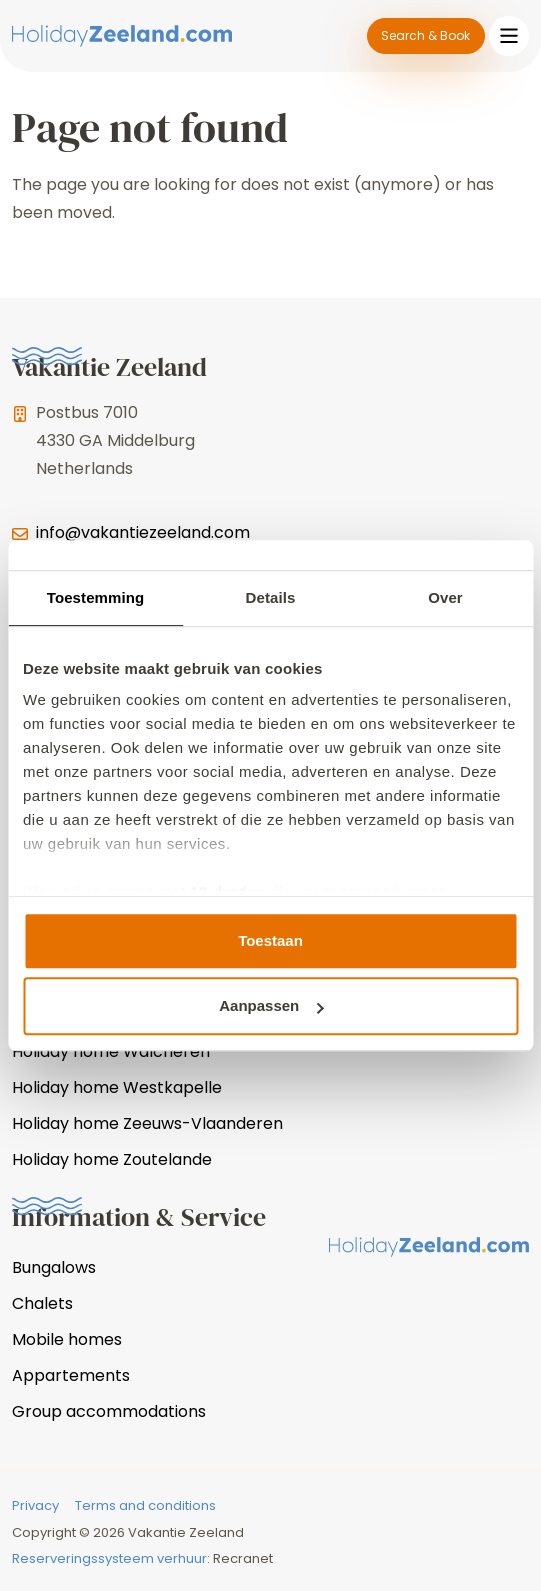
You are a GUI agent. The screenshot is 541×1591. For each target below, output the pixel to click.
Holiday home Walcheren (111, 1051)
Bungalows (54, 1267)
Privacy (35, 1505)
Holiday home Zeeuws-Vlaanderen (147, 1123)
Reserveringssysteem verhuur (109, 1558)
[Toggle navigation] (509, 36)
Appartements (71, 1375)
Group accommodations (109, 1411)
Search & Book (425, 35)
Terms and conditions (145, 1505)
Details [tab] (271, 597)
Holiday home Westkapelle (117, 1087)
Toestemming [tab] (96, 597)
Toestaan (270, 940)
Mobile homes (67, 1339)
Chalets (42, 1303)
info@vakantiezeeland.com (143, 532)
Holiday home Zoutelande (112, 1159)
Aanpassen (271, 1005)
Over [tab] (445, 597)
